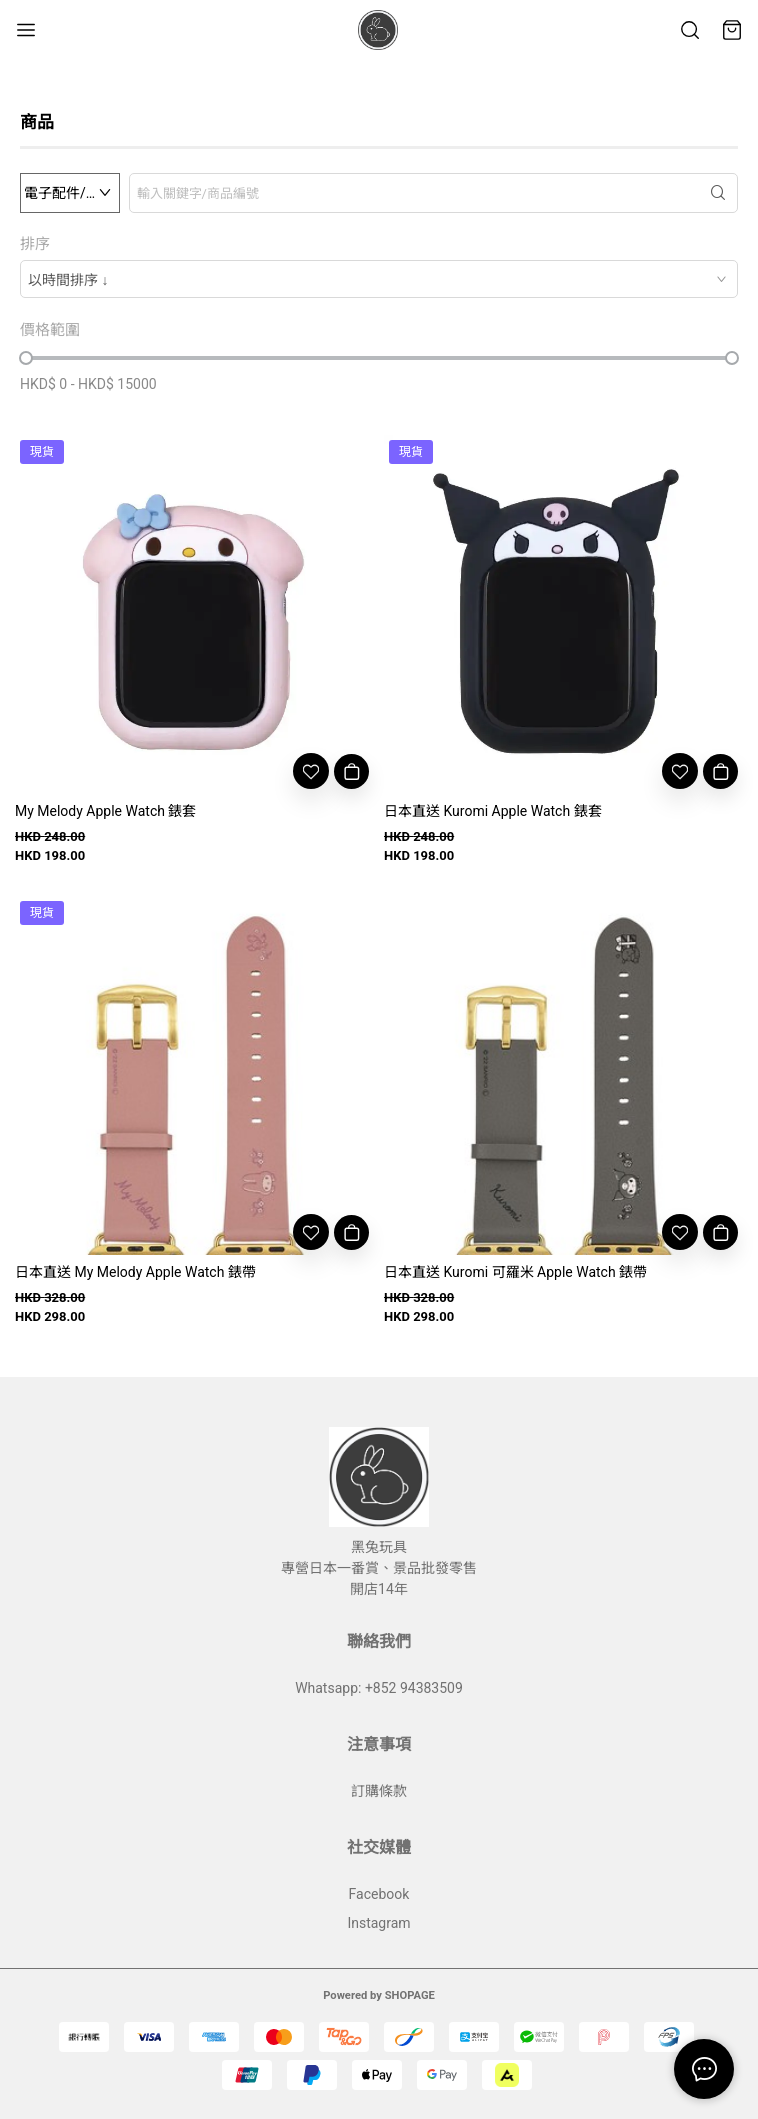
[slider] (26, 358)
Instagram (378, 1923)
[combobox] (379, 279)
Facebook (379, 1894)
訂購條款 (379, 1791)
